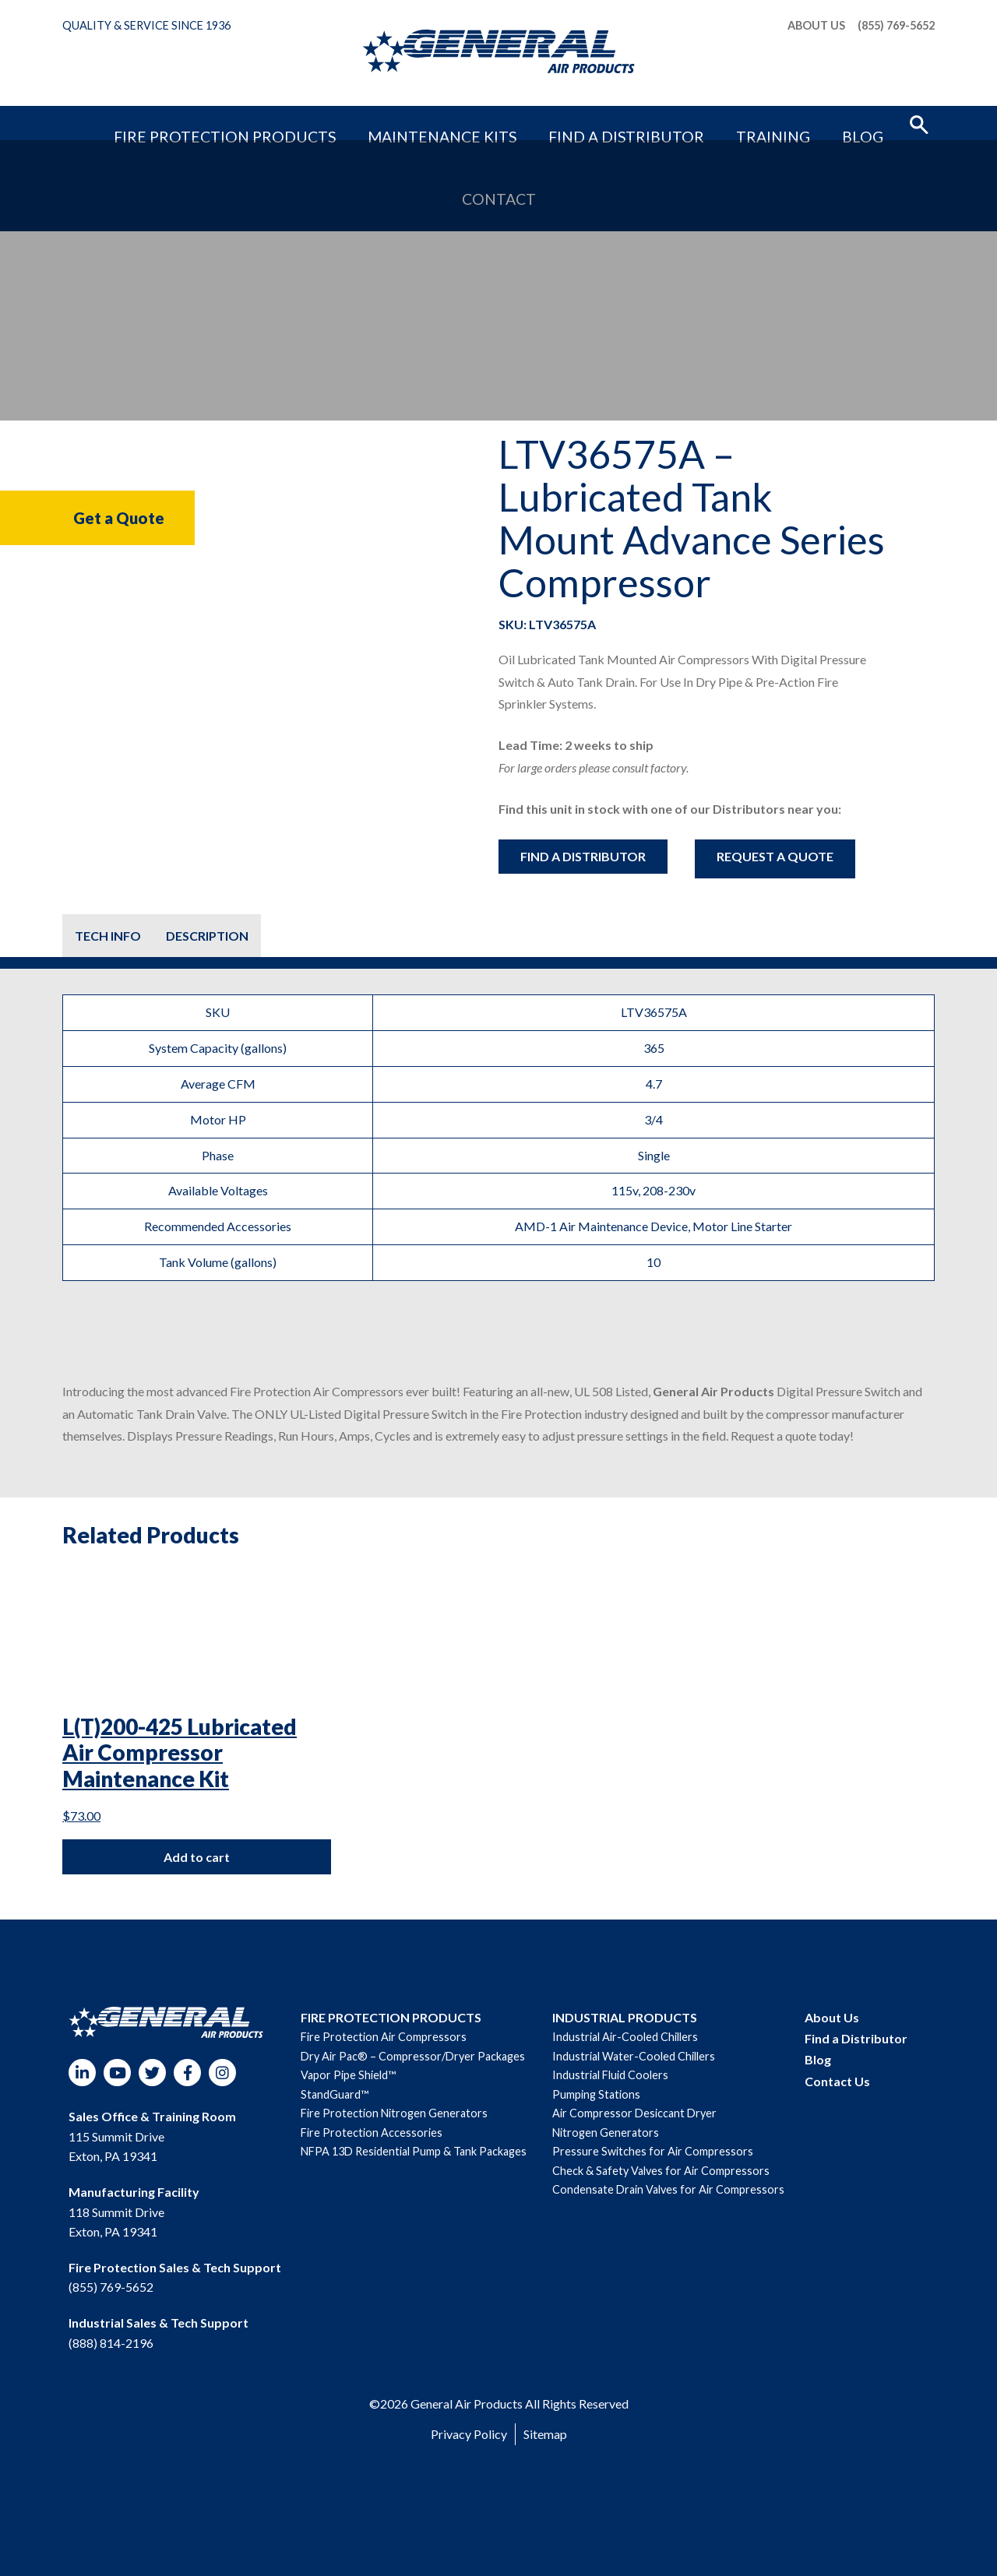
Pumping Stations (596, 2094)
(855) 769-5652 (896, 25)
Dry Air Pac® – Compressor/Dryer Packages (413, 2056)
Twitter (152, 2072)
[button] (919, 123)
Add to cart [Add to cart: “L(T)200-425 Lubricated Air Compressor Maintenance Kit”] (197, 1856)
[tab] (107, 935)
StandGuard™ (334, 2094)
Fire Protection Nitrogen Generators (394, 2113)
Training (660, 122)
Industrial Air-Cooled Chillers (625, 2036)
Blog (721, 122)
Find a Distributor (557, 122)
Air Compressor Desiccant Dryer (634, 2113)
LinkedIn (82, 2072)
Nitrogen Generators (605, 2132)
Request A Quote (775, 856)
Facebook (187, 2072)
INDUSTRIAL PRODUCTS (624, 2017)
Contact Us (837, 2081)
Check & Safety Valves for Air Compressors (661, 2170)
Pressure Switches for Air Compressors (652, 2151)
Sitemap (545, 2433)
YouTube (117, 2072)
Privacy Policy (469, 2433)
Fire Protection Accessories (371, 2132)
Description (207, 935)
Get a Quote (95, 517)
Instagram (222, 2072)
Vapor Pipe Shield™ (348, 2075)
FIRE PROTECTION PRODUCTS (391, 2017)
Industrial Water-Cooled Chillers (633, 2056)
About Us (816, 25)
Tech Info (108, 935)
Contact (782, 122)
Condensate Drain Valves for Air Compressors (668, 2189)
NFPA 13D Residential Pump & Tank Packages (414, 2151)
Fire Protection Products (271, 122)
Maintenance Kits (427, 122)
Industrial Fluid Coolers (610, 2075)
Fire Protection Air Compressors (384, 2036)
